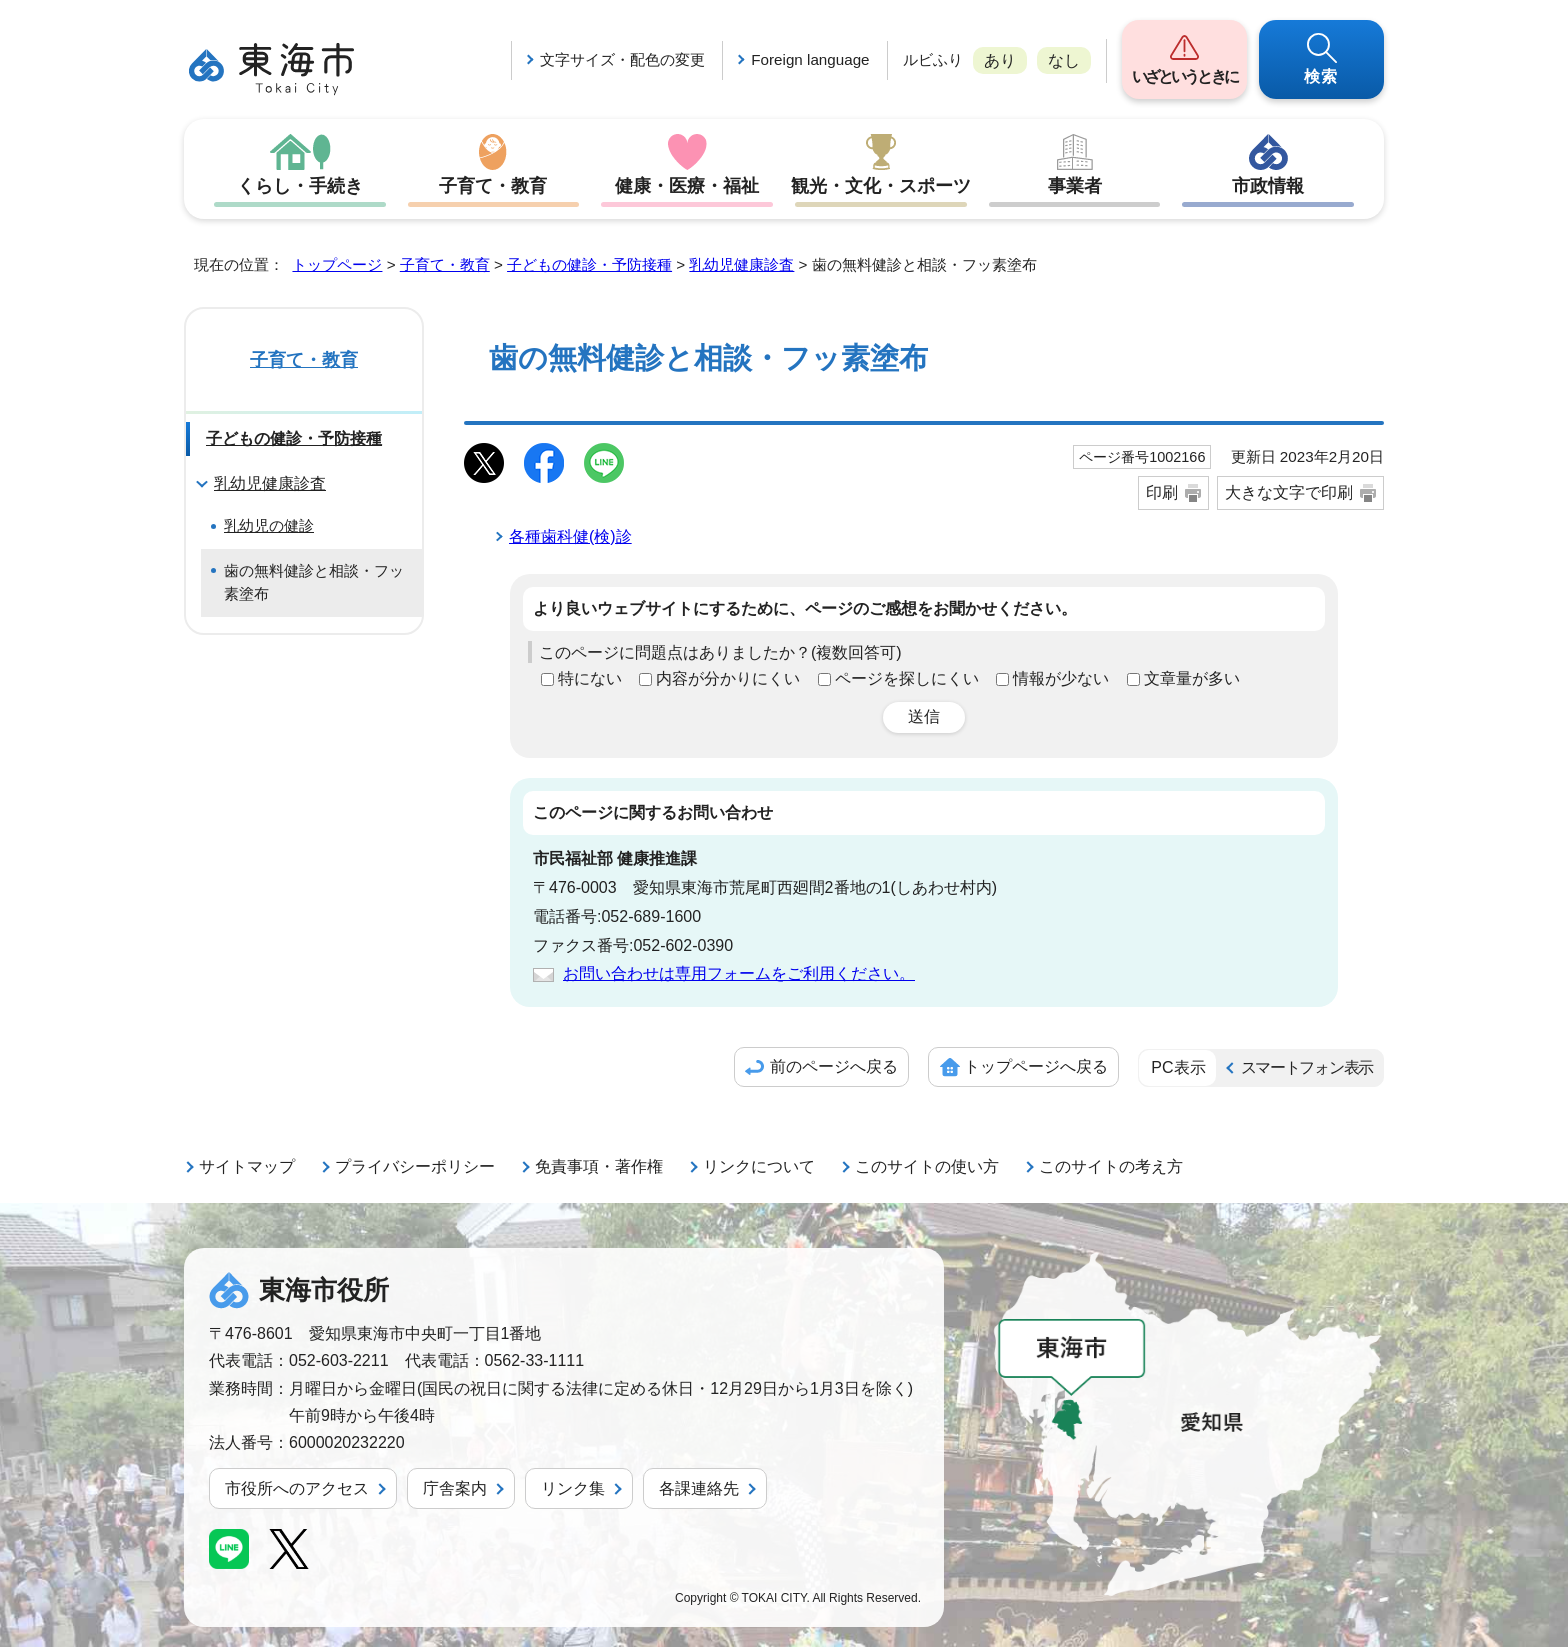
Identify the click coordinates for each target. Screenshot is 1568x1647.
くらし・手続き (300, 186)
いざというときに (1184, 76)
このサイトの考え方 (1111, 1166)
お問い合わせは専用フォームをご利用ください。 (739, 973)
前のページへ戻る (834, 1066)
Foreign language (810, 59)
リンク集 (573, 1488)
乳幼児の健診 (269, 525)
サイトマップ (247, 1166)
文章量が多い (1192, 678)
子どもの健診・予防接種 (589, 264)
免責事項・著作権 (599, 1166)
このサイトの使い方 (927, 1166)
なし (1064, 60)
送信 (924, 716)
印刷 (1162, 492)
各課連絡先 (699, 1488)
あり (1000, 60)
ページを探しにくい (907, 678)
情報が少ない (1061, 678)
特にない (590, 678)
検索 (1322, 76)
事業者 (1075, 186)
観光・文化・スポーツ (881, 186)
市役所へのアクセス (297, 1488)
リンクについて (759, 1166)
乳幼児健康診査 (741, 264)
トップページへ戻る (1036, 1066)
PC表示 (1178, 1067)
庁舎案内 (455, 1488)
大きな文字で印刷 (1289, 492)
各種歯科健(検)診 (570, 536)
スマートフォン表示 (1307, 1067)
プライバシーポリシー (415, 1166)
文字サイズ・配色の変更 (622, 59)
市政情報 (1268, 186)
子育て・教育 (493, 186)
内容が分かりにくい (728, 678)
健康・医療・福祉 (687, 186)
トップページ (337, 264)
